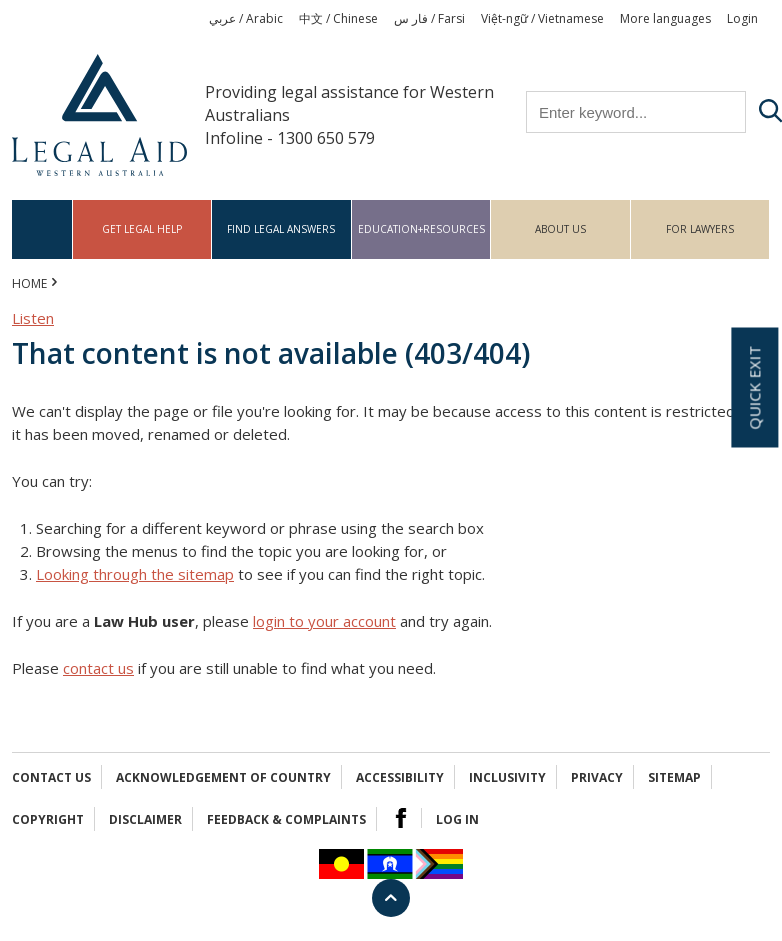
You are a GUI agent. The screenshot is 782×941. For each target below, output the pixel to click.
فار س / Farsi (429, 18)
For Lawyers (700, 229)
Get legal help (142, 229)
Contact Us (51, 777)
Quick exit (754, 387)
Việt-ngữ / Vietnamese (542, 18)
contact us (98, 668)
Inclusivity (507, 777)
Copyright (48, 819)
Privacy (597, 777)
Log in (457, 819)
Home (42, 229)
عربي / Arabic (246, 18)
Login (742, 18)
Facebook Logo (401, 818)
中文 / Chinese (338, 18)
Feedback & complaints (286, 819)
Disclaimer (145, 819)
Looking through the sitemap (135, 574)
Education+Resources (421, 229)
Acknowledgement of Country (223, 777)
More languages (665, 18)
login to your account (324, 621)
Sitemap (674, 777)
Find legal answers (281, 229)
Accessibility (400, 777)
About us (560, 229)
